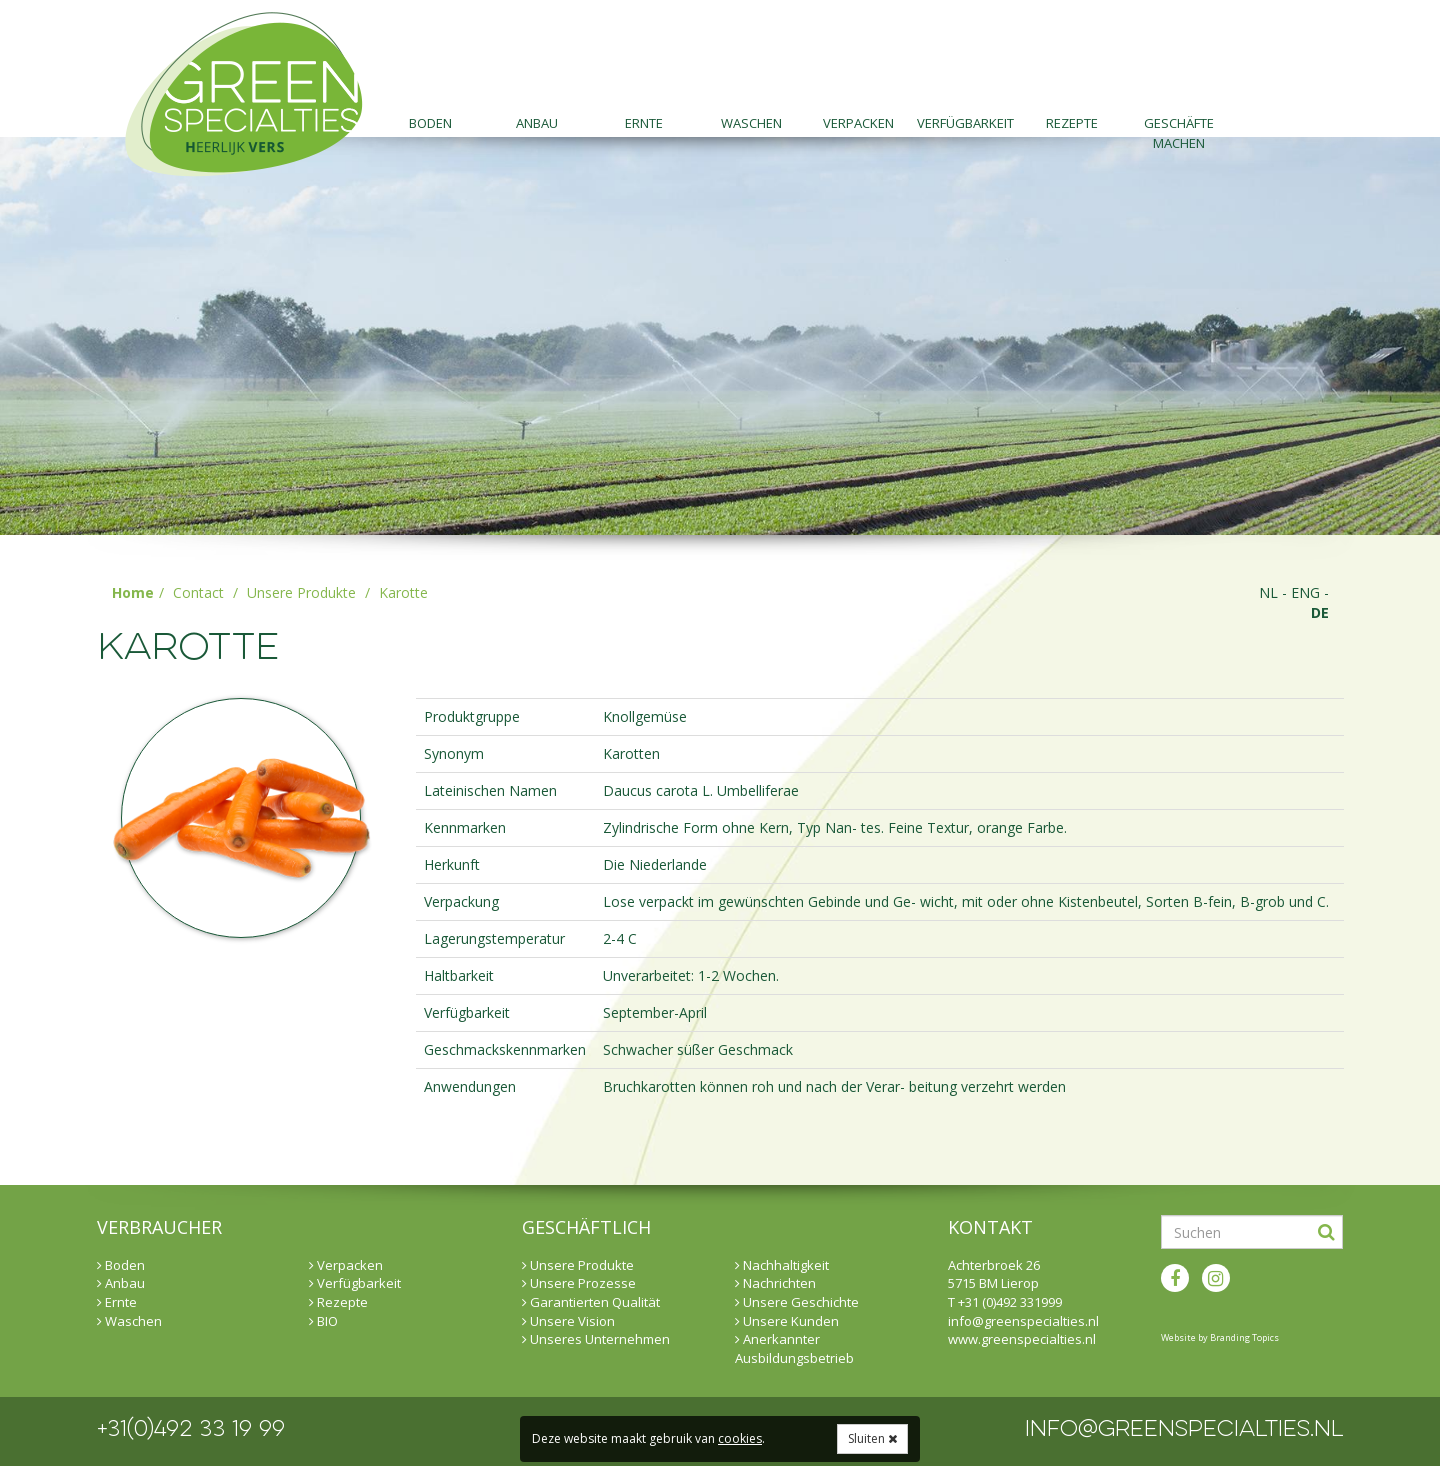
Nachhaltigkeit (782, 1265)
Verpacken (858, 123)
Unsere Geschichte (797, 1302)
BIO (323, 1321)
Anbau (537, 123)
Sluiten (872, 1438)
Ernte (644, 123)
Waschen (751, 123)
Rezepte (1072, 123)
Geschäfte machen (1179, 125)
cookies (740, 1438)
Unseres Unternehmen (596, 1339)
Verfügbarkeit (965, 123)
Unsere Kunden (787, 1321)
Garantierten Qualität (591, 1302)
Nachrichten (775, 1283)
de (1320, 612)
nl (1268, 592)
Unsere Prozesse (579, 1283)
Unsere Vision (568, 1321)
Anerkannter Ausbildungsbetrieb (794, 1348)
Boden (430, 123)
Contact (198, 592)
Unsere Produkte (301, 592)
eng (1305, 592)
